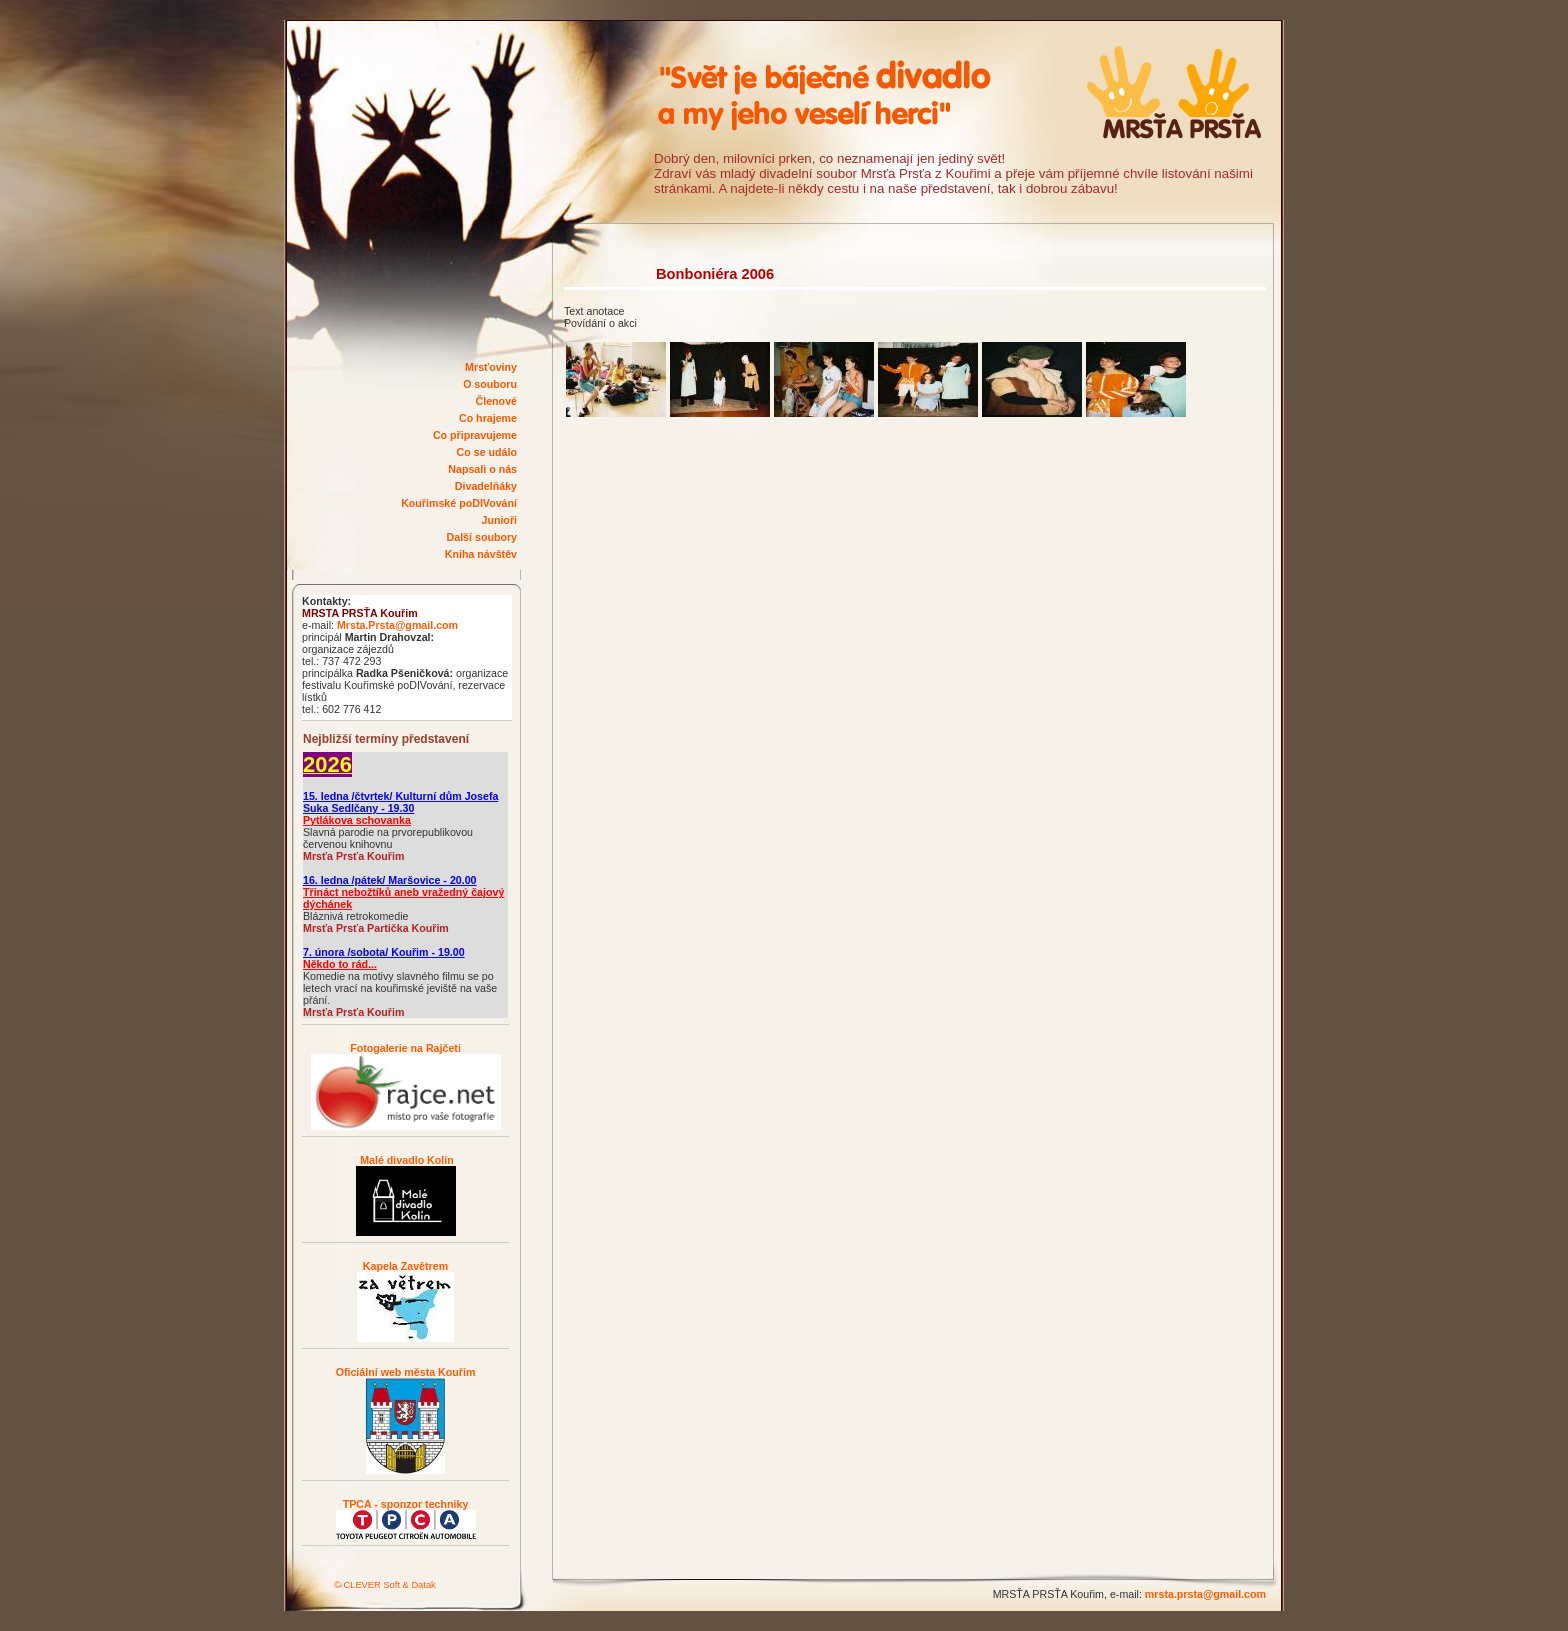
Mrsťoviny (491, 367)
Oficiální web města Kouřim (406, 1372)
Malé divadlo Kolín (405, 1160)
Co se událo (487, 452)
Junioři (499, 520)
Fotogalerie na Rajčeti (405, 1048)
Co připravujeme (475, 435)
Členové (496, 401)
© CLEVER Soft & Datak (385, 1585)
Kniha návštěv (481, 554)
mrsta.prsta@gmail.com (1205, 1594)
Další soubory (482, 537)
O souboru (490, 384)
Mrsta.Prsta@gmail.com (397, 625)
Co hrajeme (488, 418)
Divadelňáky (486, 486)
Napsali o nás (482, 469)
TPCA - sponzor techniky (406, 1504)
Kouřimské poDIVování (459, 503)
